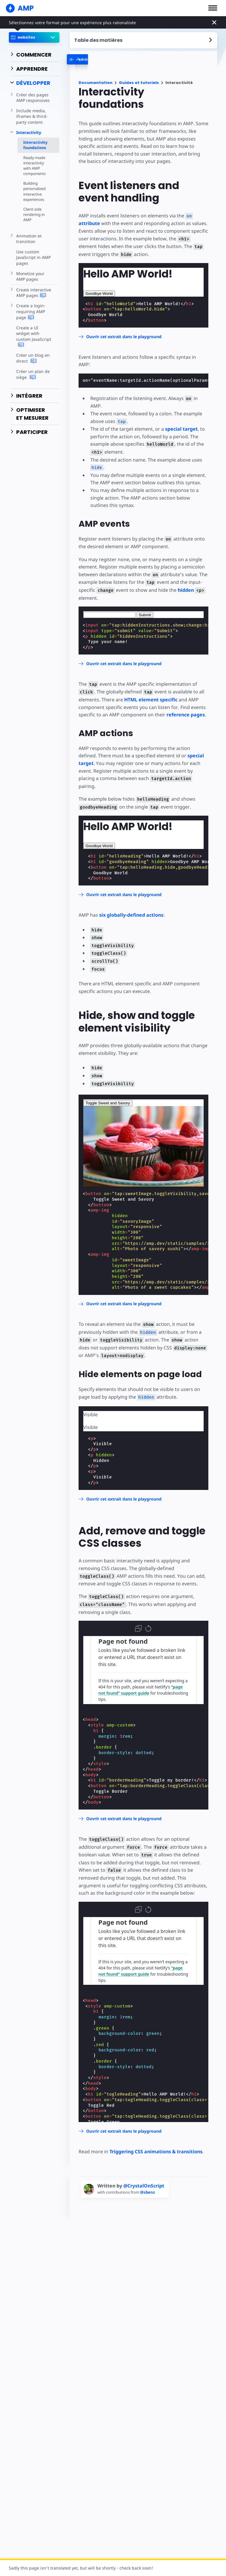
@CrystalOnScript (143, 2185)
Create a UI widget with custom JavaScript (33, 336)
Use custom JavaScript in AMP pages (33, 257)
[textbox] (109, 615)
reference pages (186, 714)
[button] (212, 8)
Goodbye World (99, 293)
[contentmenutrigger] (143, 40)
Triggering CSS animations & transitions (155, 2151)
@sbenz (147, 2192)
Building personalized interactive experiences (34, 191)
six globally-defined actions (131, 915)
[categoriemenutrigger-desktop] (108, 59)
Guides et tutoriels (139, 82)
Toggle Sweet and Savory (108, 1103)
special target (181, 429)
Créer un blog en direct (33, 358)
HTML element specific (150, 699)
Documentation (95, 82)
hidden (186, 590)
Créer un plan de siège (33, 374)
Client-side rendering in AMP (34, 214)
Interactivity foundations (35, 145)
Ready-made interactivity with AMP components (34, 165)
